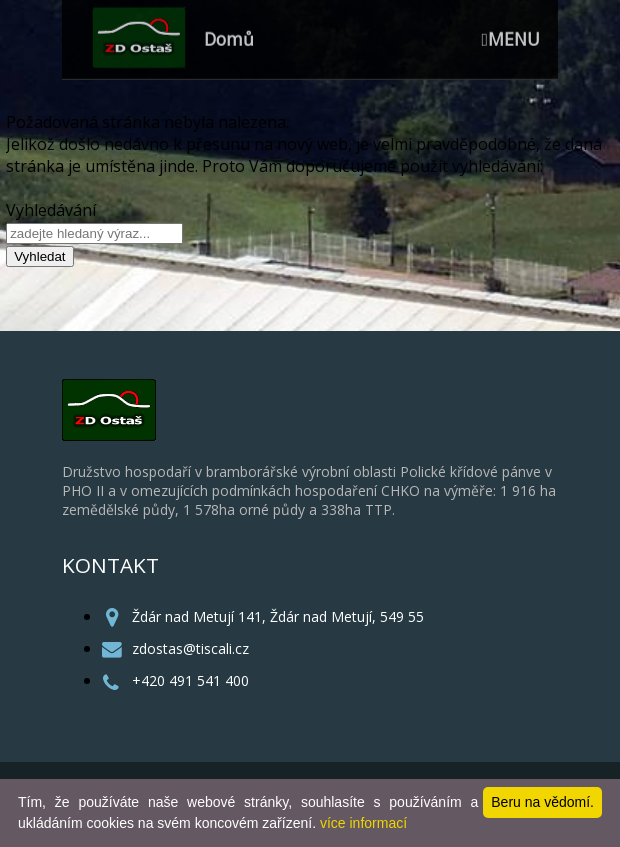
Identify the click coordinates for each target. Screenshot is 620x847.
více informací (363, 823)
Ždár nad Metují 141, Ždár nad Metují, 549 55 (278, 616)
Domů (229, 34)
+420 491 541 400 (190, 680)
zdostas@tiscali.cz (190, 648)
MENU (511, 34)
